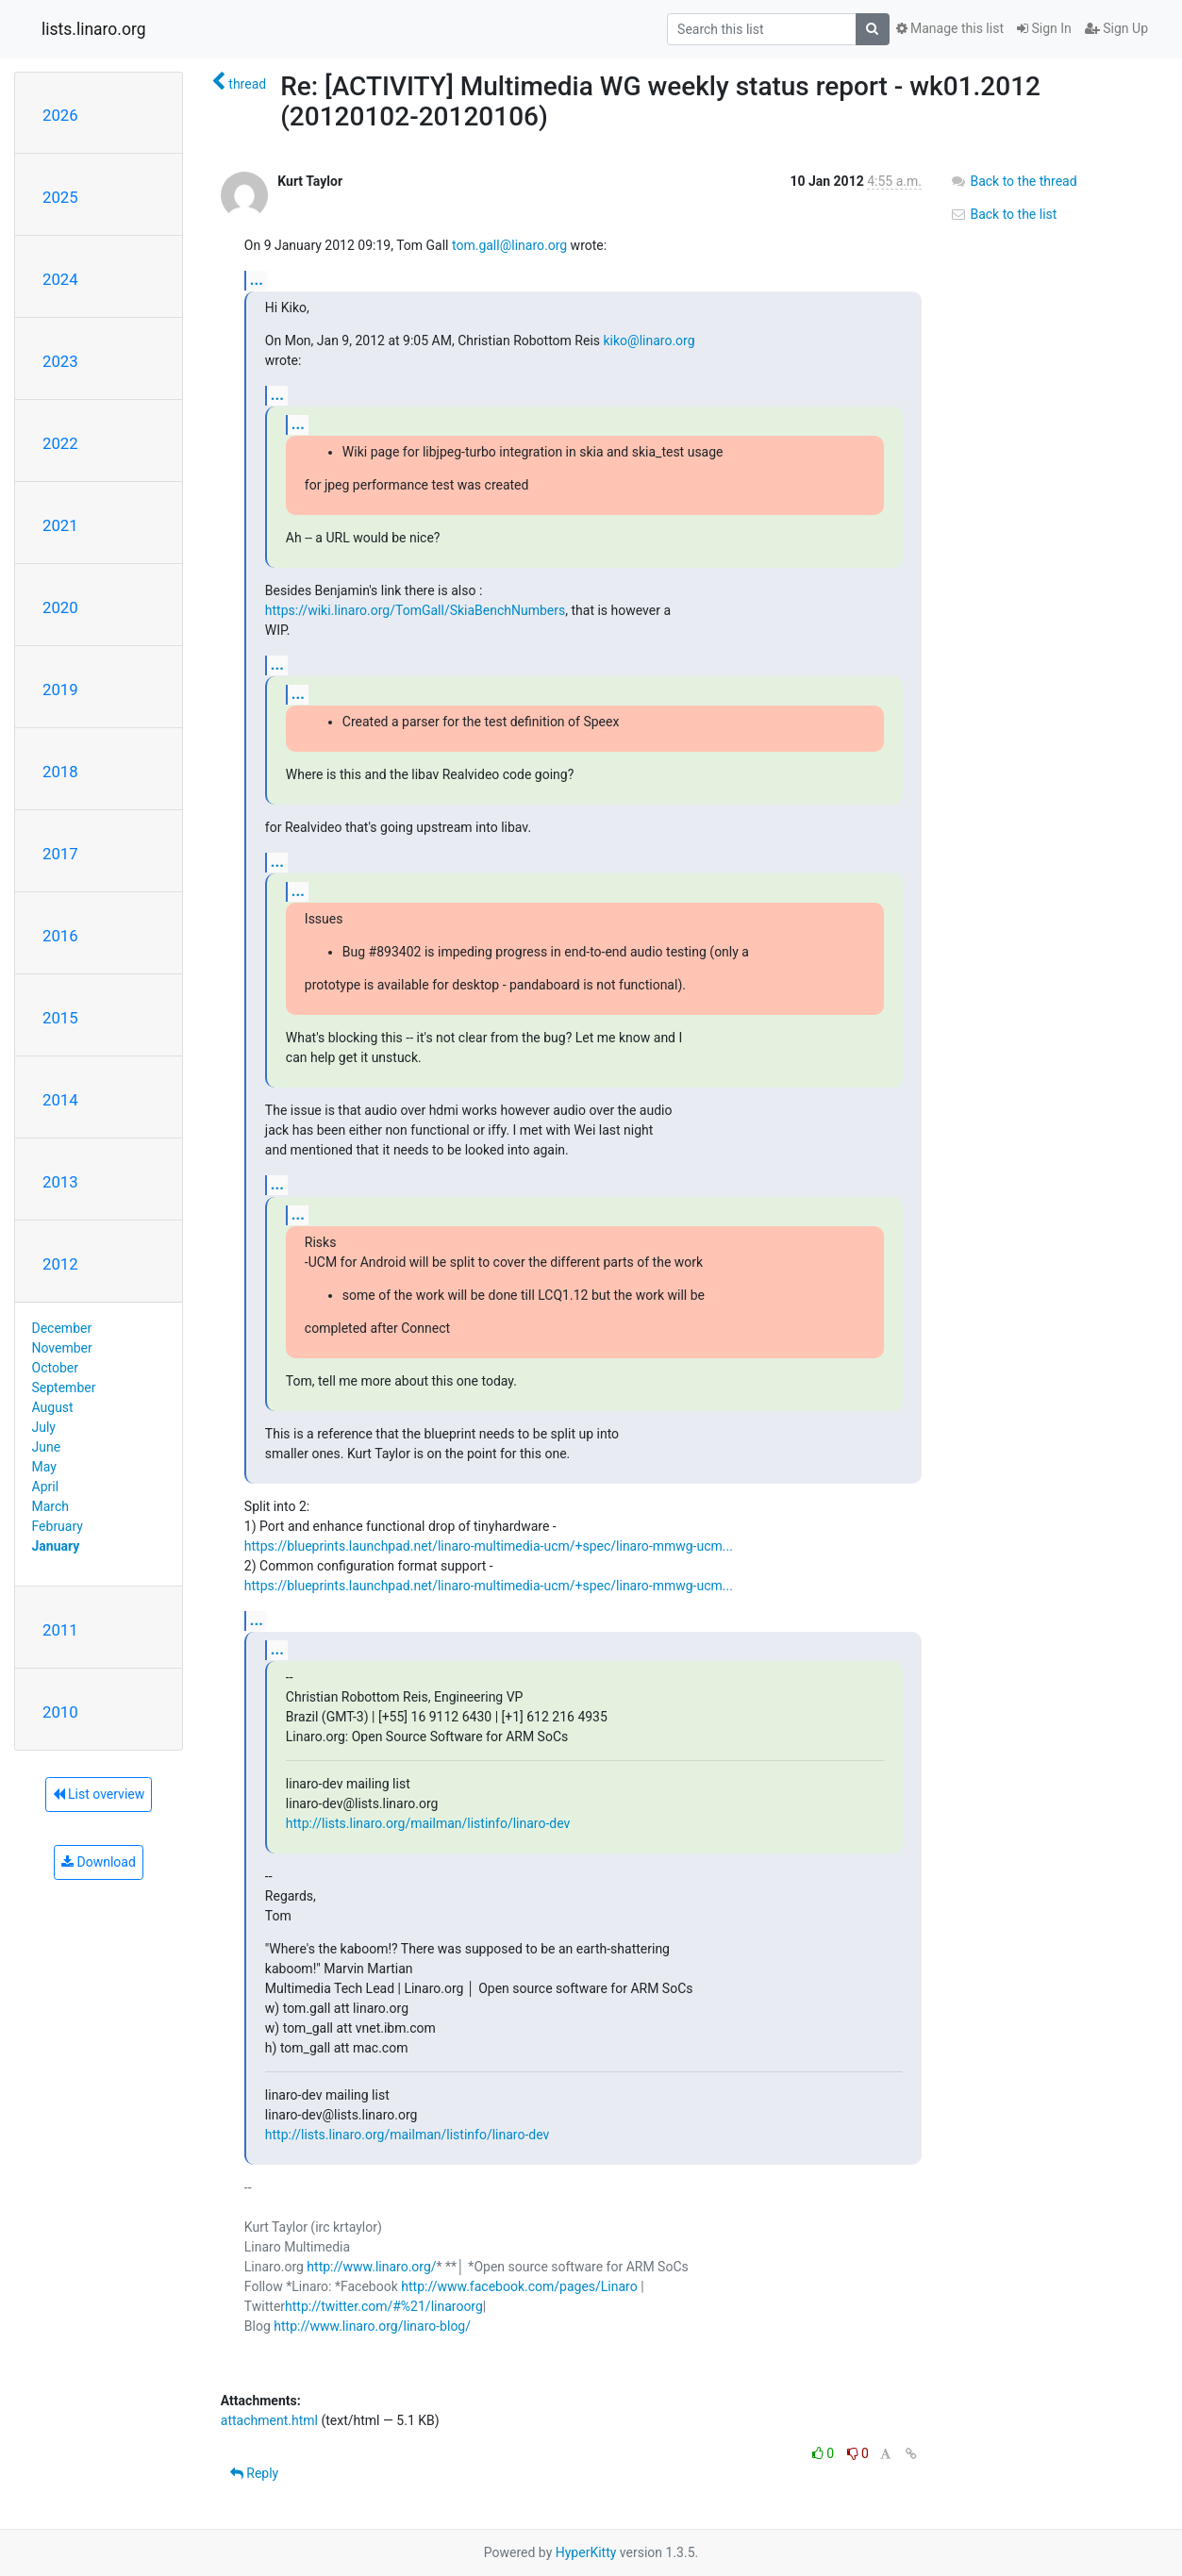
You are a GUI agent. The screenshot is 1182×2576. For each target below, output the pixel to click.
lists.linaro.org (94, 29)
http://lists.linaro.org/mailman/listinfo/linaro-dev (428, 1823)
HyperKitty (586, 2552)
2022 (60, 443)
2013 (60, 1181)
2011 (60, 1629)
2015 (60, 1017)
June (46, 1446)
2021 (60, 525)
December (62, 1328)
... (256, 280)
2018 (60, 771)
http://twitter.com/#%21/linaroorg (384, 2306)
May (44, 1466)
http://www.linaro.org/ (371, 2266)
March (51, 1506)
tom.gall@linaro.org (509, 245)
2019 (60, 689)
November (62, 1347)
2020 (60, 607)
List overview (99, 1794)
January (56, 1546)
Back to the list (1003, 214)
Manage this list (950, 28)
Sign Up (1116, 28)
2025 (60, 197)
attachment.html (269, 2420)
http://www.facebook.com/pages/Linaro (519, 2286)
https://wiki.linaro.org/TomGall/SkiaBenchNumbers (415, 610)
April (45, 1486)
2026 (60, 115)
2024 (60, 279)
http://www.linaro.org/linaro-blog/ (372, 2326)
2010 (60, 1712)
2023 (60, 361)
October (55, 1367)
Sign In (1044, 28)
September (64, 1387)
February (57, 1526)
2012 (60, 1264)
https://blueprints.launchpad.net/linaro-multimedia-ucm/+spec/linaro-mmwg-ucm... (488, 1546)
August (53, 1407)
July (44, 1427)
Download (98, 1862)
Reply (254, 2473)
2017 (60, 853)
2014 (60, 1099)
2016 (60, 935)
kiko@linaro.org (649, 340)
